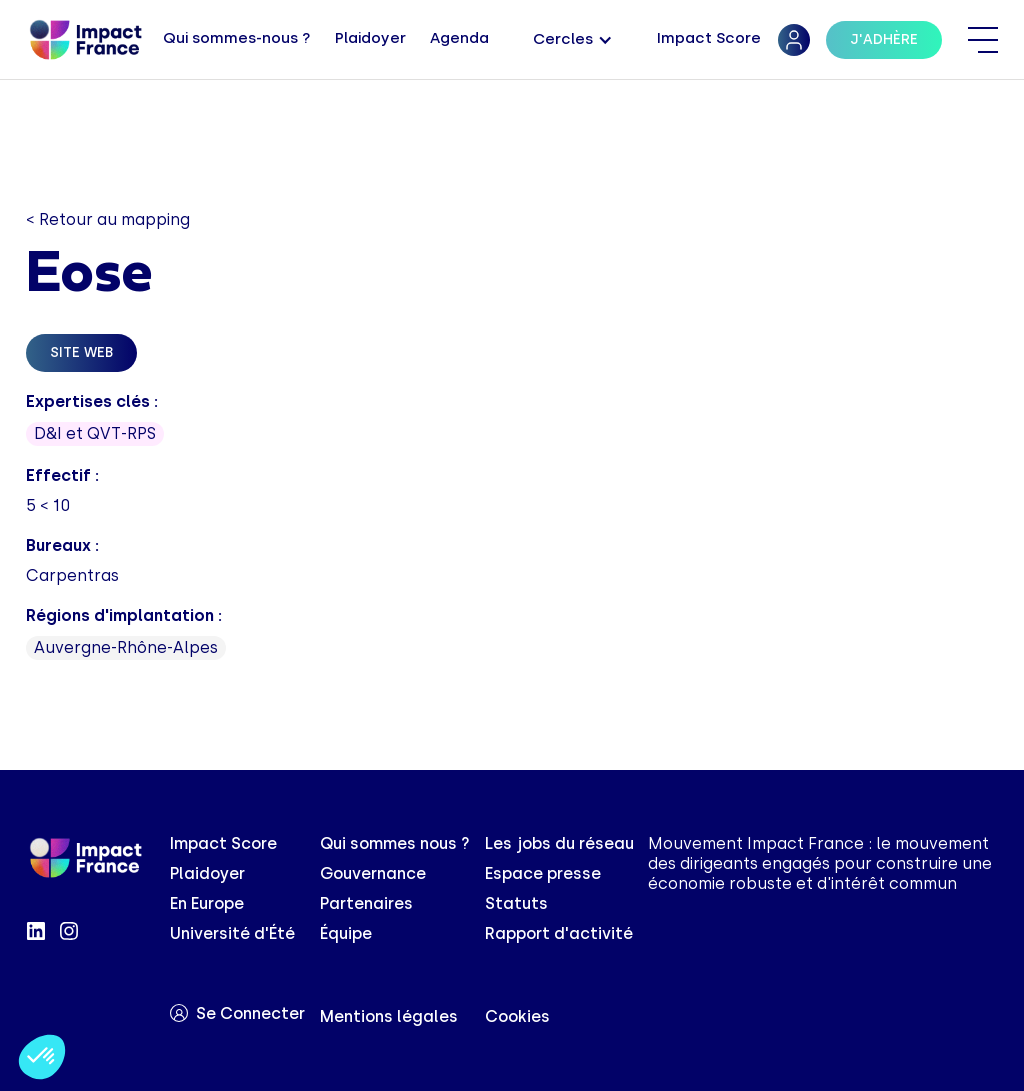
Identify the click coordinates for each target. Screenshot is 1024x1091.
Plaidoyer (207, 873)
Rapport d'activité (559, 933)
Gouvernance (373, 873)
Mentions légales (389, 1016)
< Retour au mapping (108, 219)
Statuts (516, 903)
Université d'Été (232, 933)
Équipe (346, 933)
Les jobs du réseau (559, 843)
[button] (573, 40)
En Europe (207, 903)
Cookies (517, 1016)
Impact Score (223, 843)
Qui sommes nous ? (395, 843)
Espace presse (543, 873)
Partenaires (366, 903)
